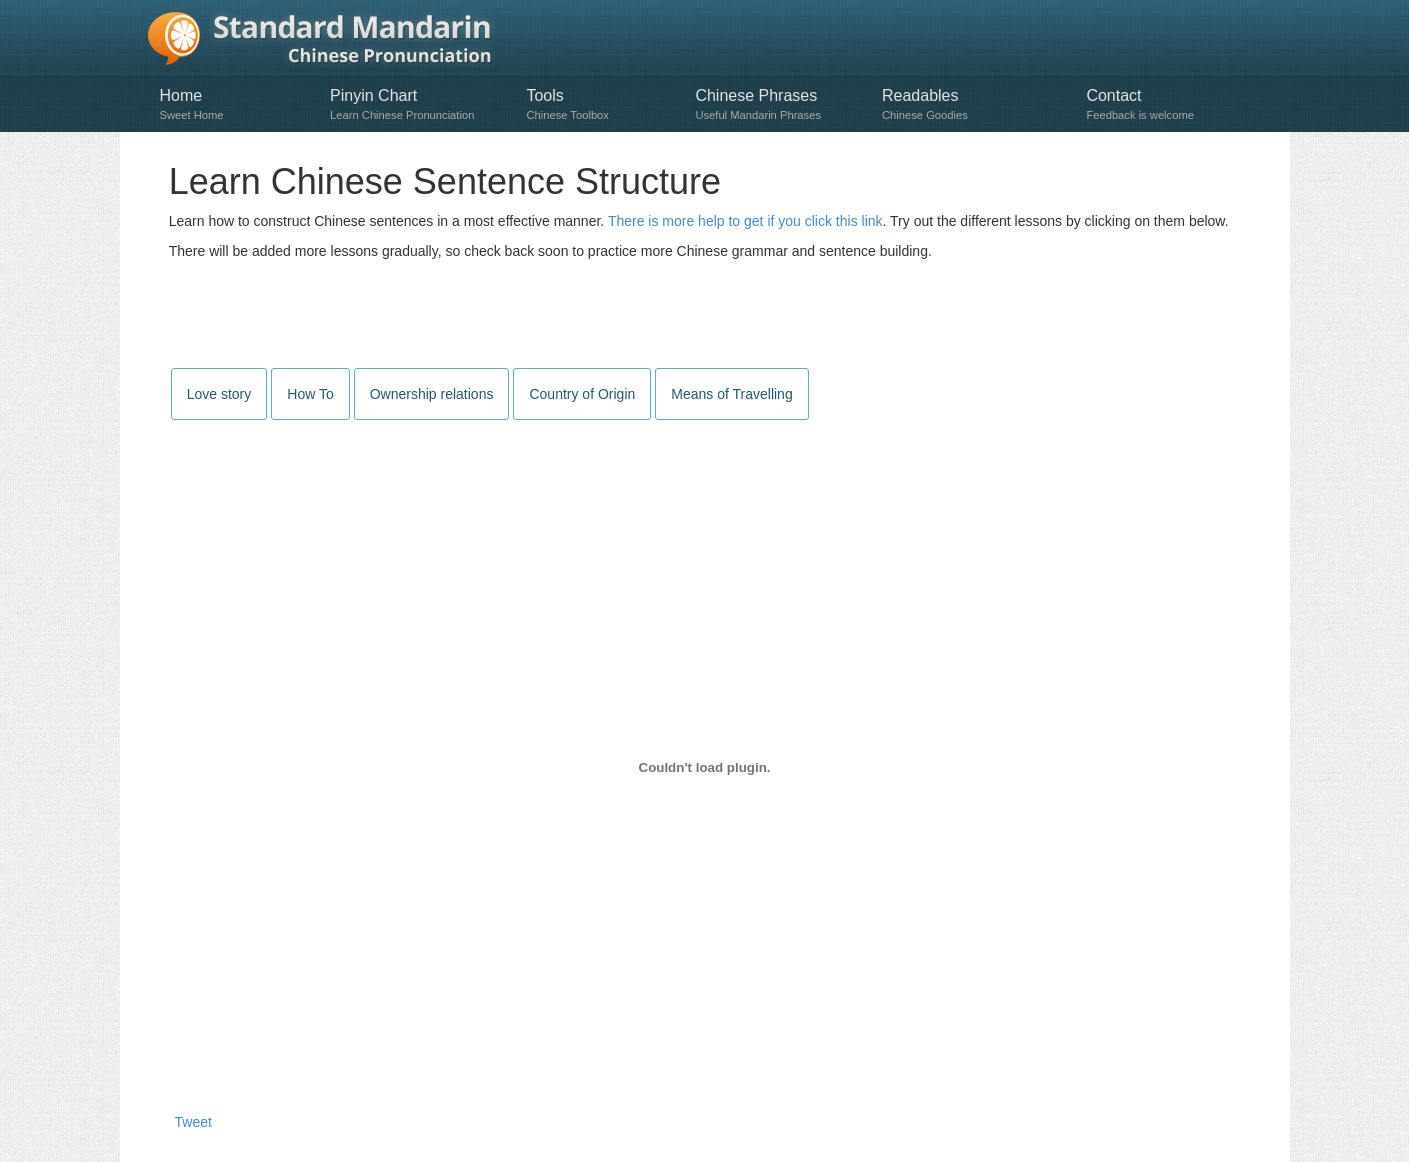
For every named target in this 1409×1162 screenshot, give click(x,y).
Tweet (193, 1122)
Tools (600, 104)
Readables (974, 104)
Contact (1167, 104)
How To (310, 394)
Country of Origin (582, 394)
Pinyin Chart (418, 104)
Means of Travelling (731, 394)
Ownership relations (432, 394)
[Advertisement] (705, 316)
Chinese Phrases (778, 104)
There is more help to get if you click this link (745, 221)
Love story (219, 394)
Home (235, 104)
